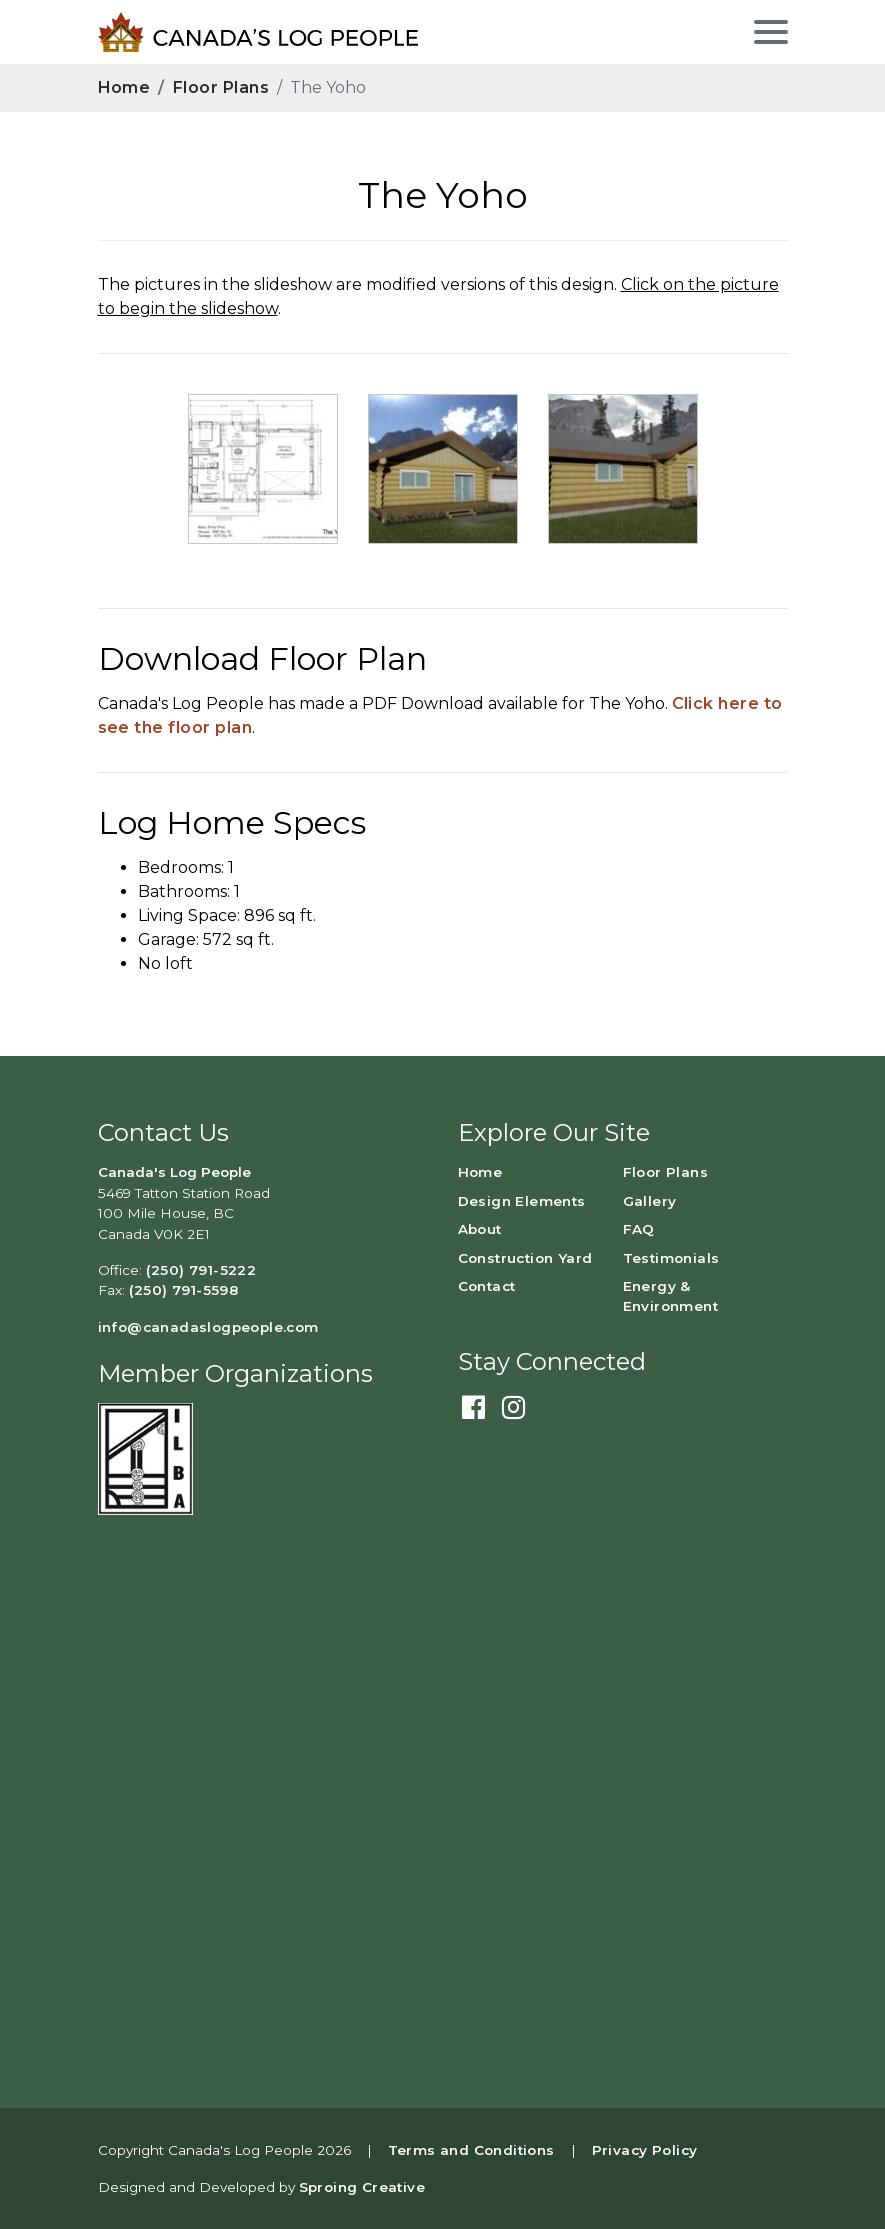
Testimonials (671, 1258)
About (480, 1229)
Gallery (650, 1201)
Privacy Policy (645, 2150)
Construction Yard (525, 1258)
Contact (487, 1286)
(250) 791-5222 (201, 1270)
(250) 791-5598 (184, 1290)
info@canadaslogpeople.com (208, 1327)
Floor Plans (221, 87)
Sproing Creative (362, 2187)
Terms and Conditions (471, 2150)
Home (124, 87)
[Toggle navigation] (768, 29)
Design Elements (522, 1201)
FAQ (639, 1229)
